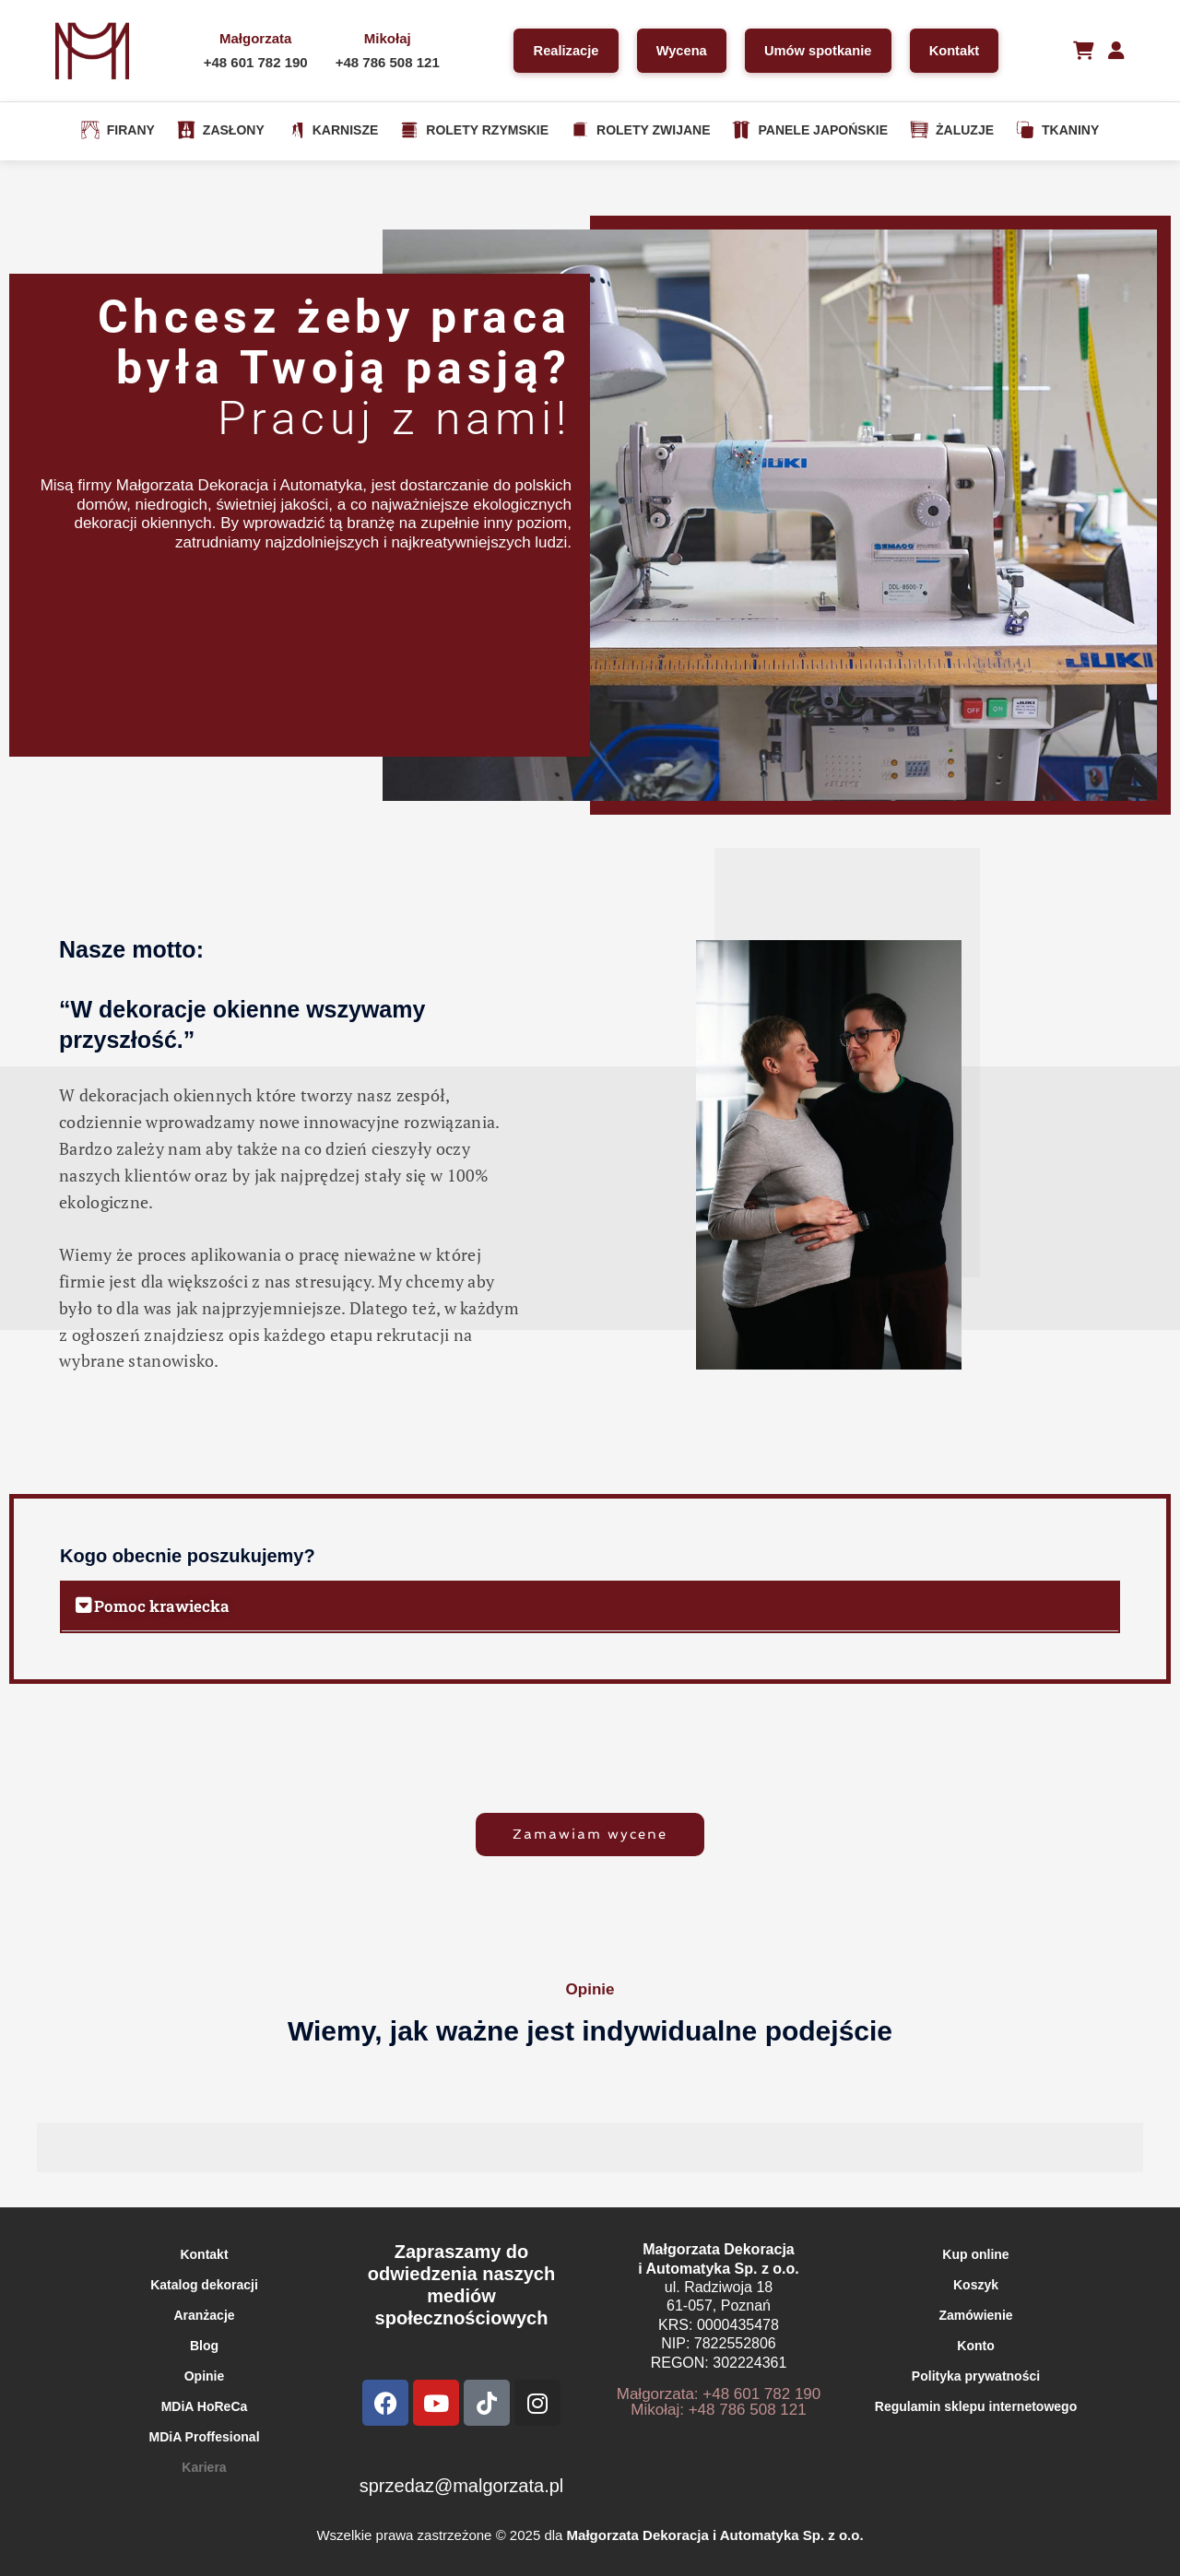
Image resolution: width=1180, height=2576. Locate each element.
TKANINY (1057, 130)
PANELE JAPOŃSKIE (810, 130)
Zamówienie (975, 2315)
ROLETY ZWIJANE (640, 130)
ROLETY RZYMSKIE (474, 130)
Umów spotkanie (817, 50)
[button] (590, 1606)
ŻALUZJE (952, 130)
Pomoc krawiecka (162, 1606)
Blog (204, 2345)
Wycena (677, 50)
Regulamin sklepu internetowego (976, 2406)
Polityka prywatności (976, 2376)
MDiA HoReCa (204, 2406)
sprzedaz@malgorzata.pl (462, 2486)
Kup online (975, 2254)
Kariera (204, 2467)
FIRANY (118, 130)
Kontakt (957, 50)
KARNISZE (333, 130)
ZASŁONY (221, 130)
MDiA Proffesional (203, 2436)
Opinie (204, 2376)
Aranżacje (203, 2315)
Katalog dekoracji (204, 2284)
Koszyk (975, 2284)
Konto (975, 2345)
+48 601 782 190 (251, 62)
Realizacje (559, 50)
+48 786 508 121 (383, 62)
